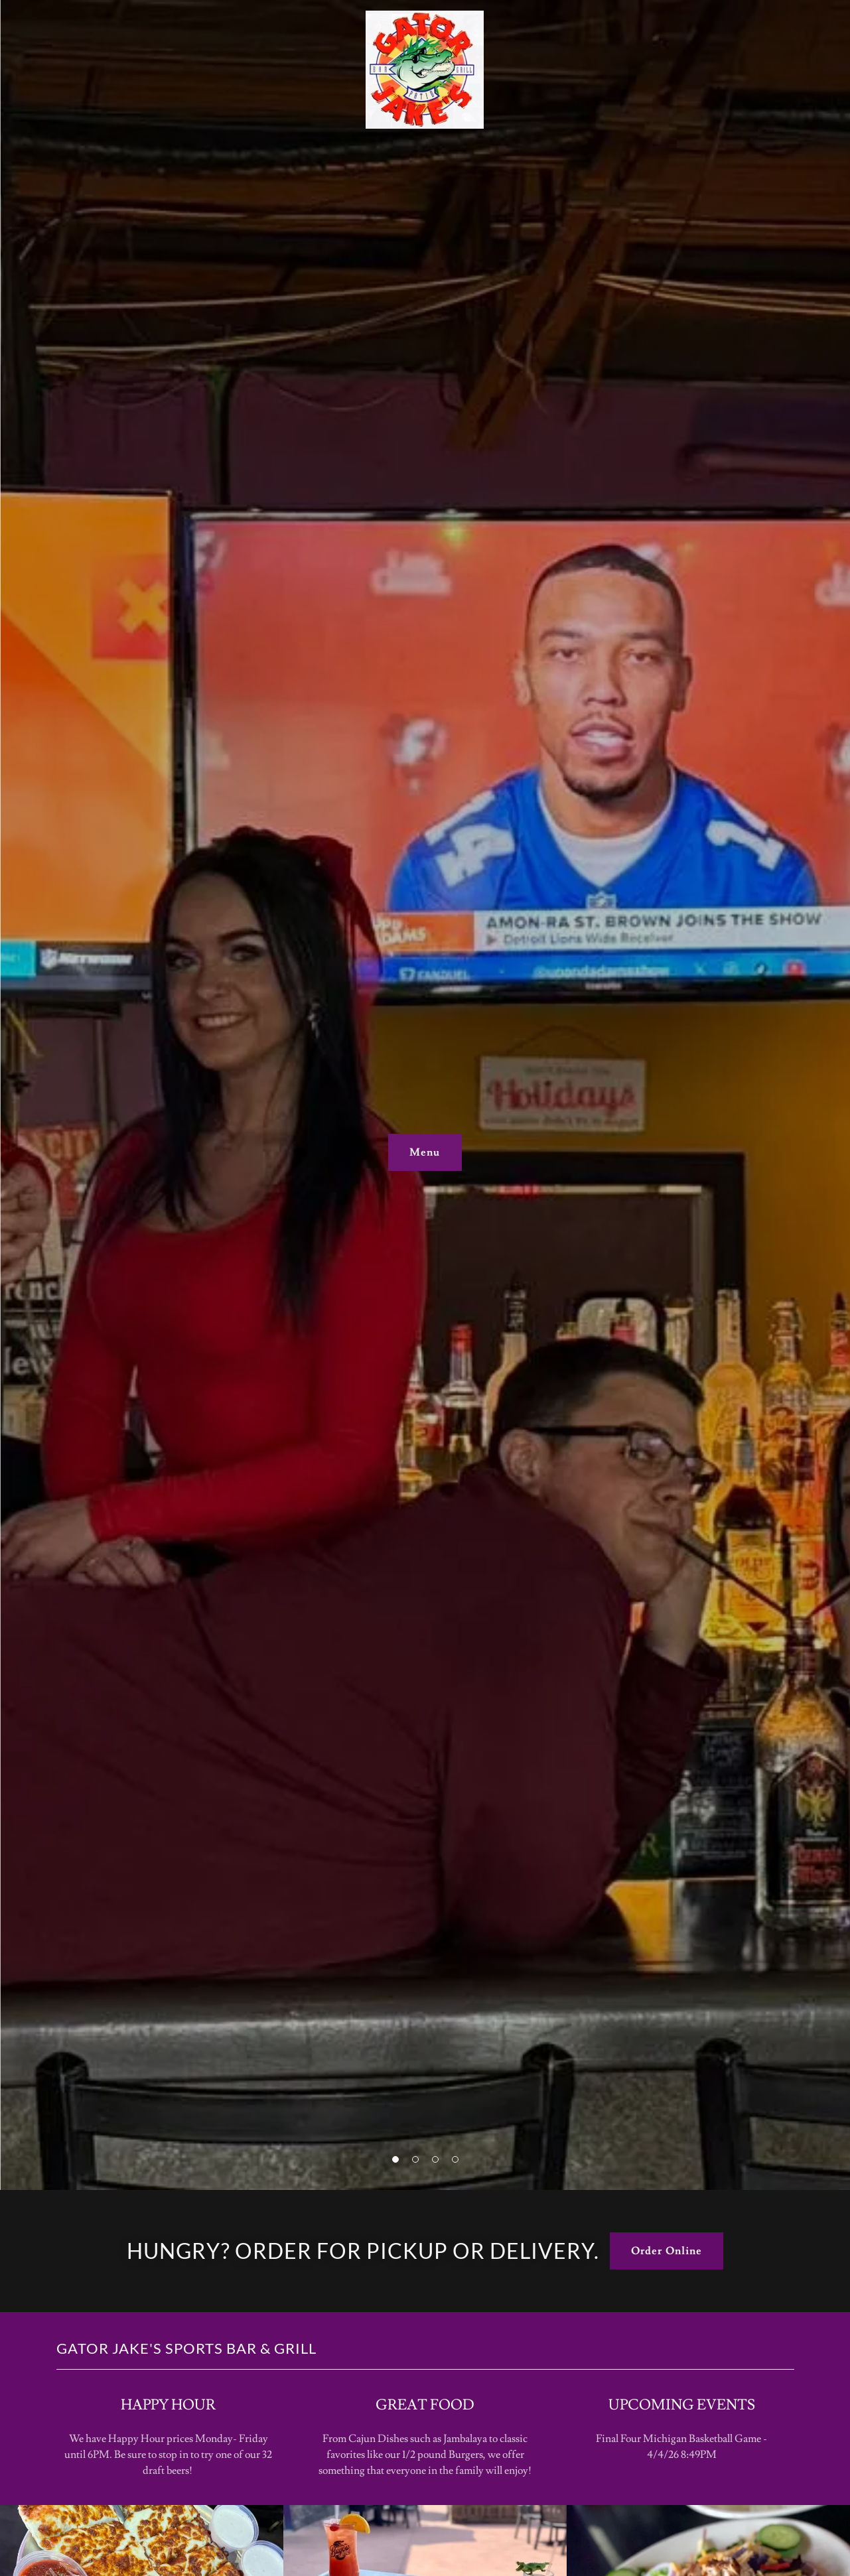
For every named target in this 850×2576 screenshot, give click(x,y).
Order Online (666, 2251)
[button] (395, 2159)
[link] (425, 16)
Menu (424, 1152)
